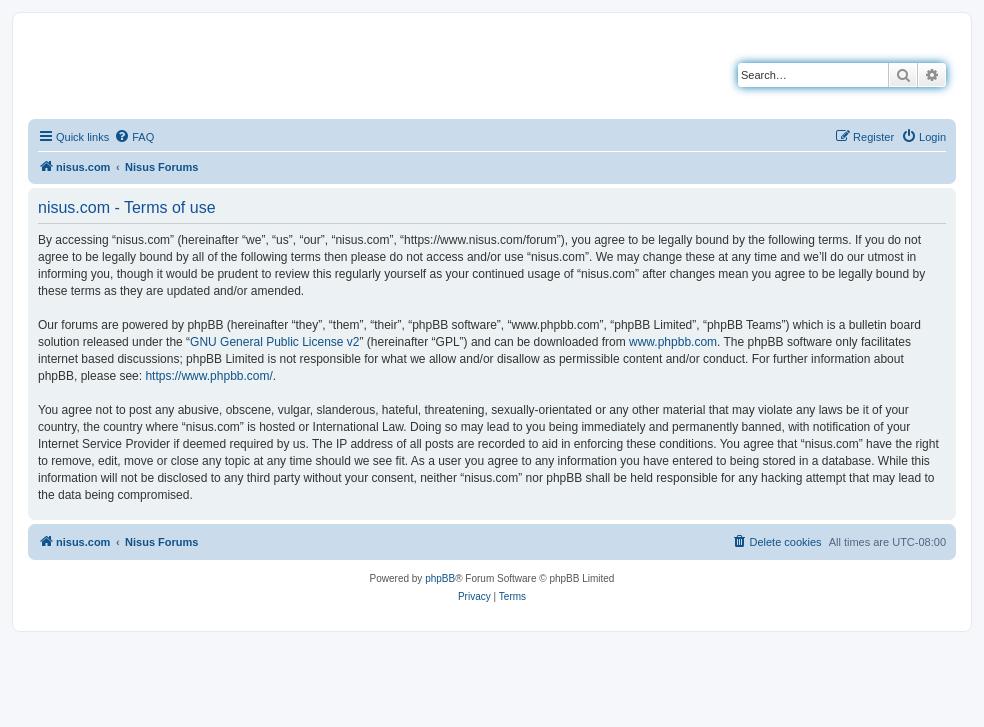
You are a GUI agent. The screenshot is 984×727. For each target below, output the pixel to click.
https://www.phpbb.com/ (208, 376)
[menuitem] (134, 137)
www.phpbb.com (673, 342)
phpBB (440, 578)
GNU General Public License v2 (274, 342)
